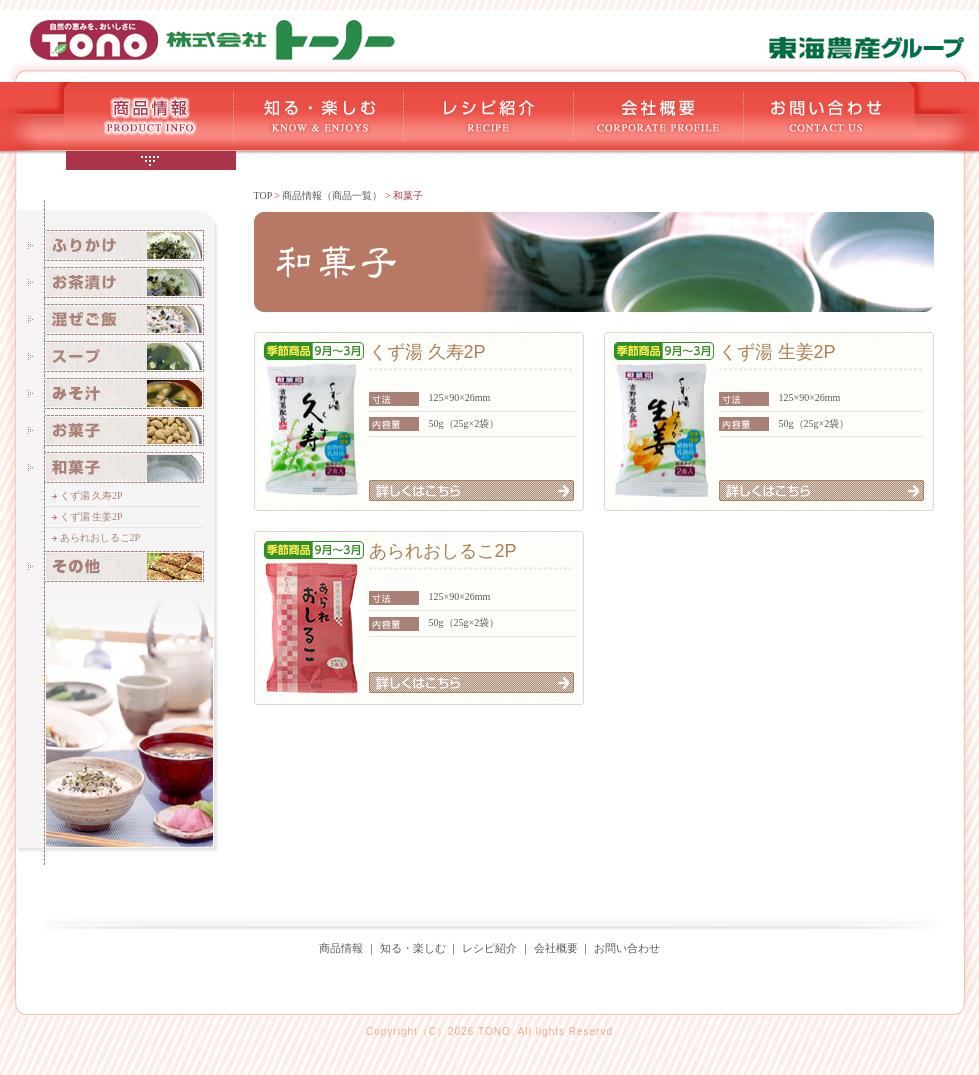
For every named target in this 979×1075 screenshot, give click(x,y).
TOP (263, 195)
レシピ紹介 (489, 948)
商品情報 (341, 948)
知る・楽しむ (413, 948)
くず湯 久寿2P (91, 495)
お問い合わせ (627, 948)
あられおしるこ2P (100, 537)
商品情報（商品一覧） (332, 195)
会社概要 (556, 948)
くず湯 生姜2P (91, 516)
